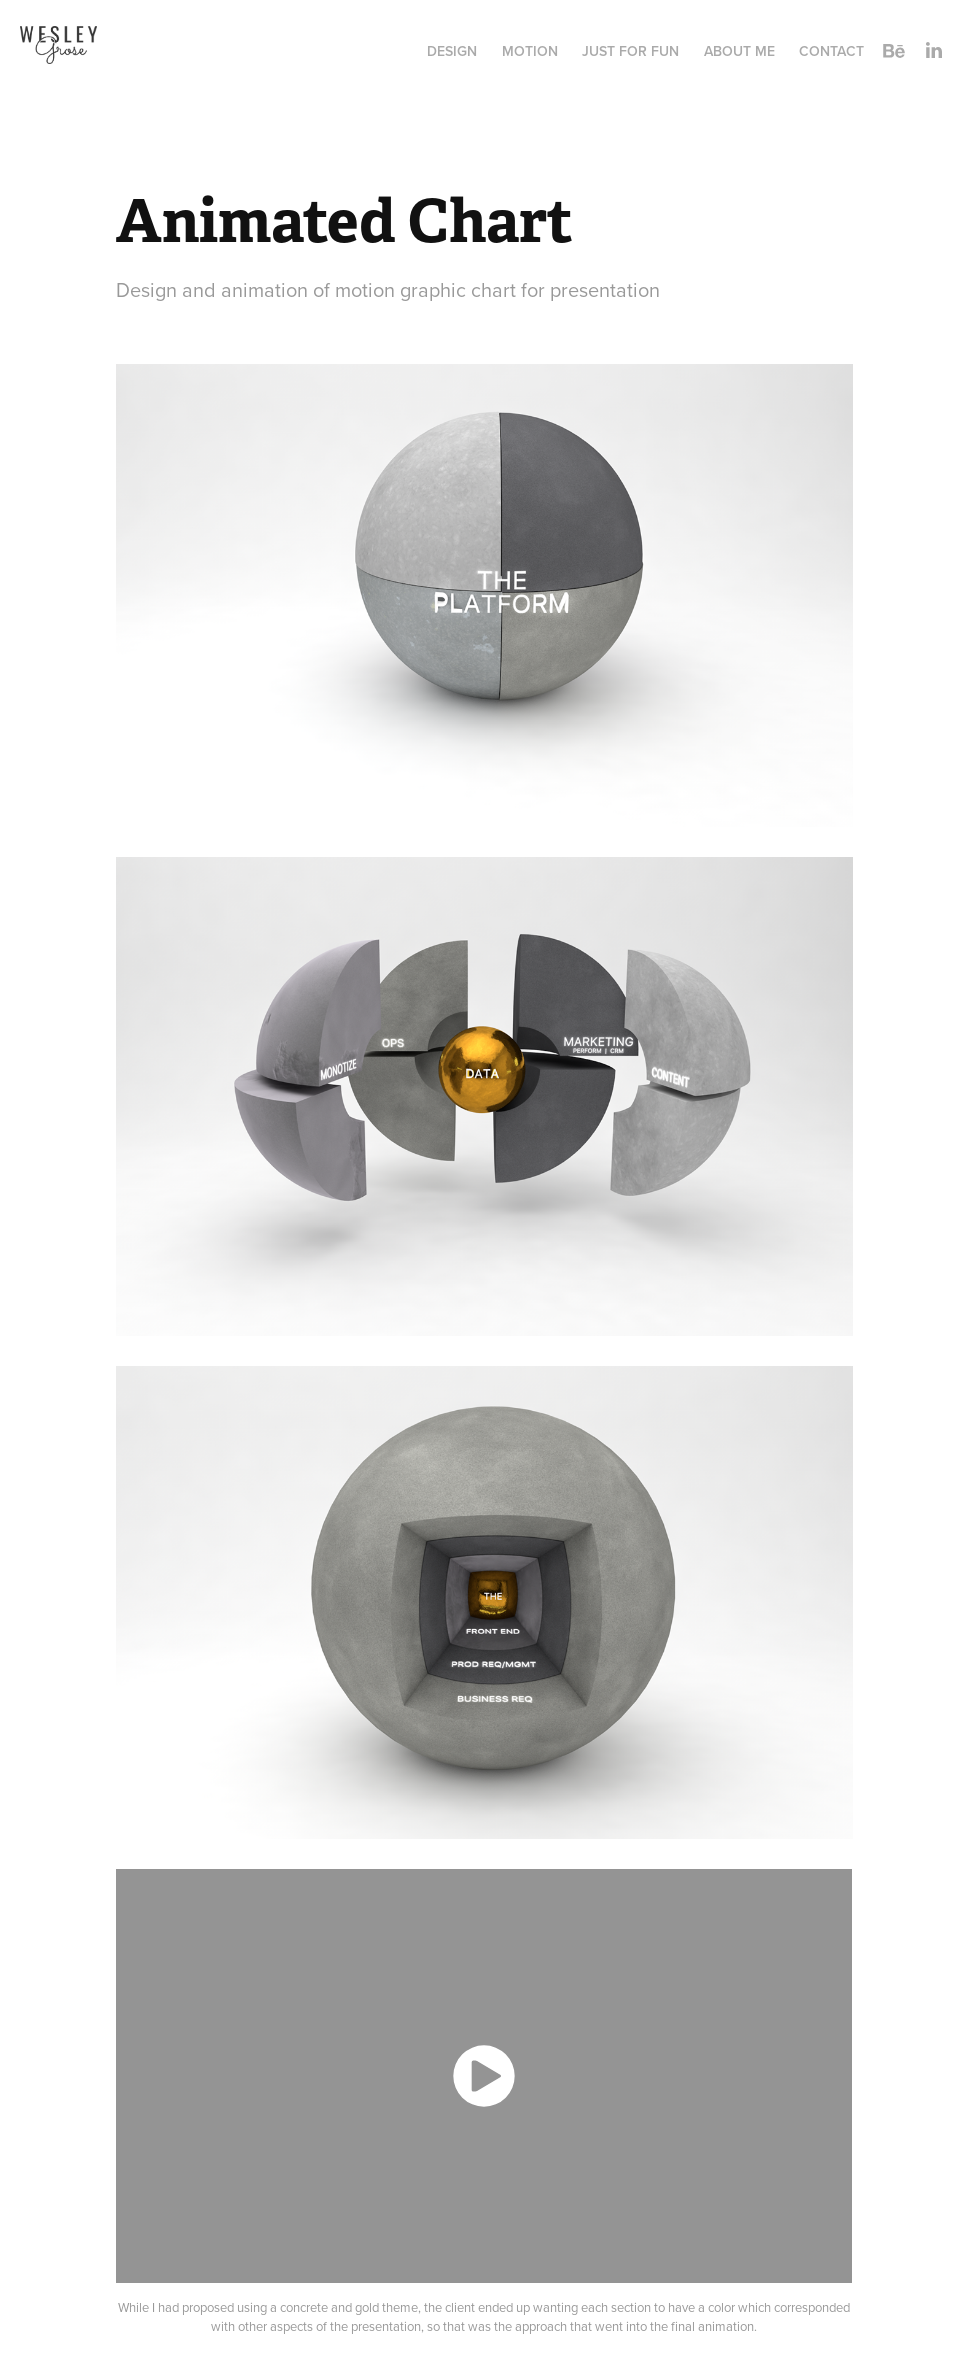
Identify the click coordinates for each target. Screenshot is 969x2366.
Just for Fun (630, 51)
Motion (530, 51)
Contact (831, 51)
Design (452, 51)
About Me (739, 51)
